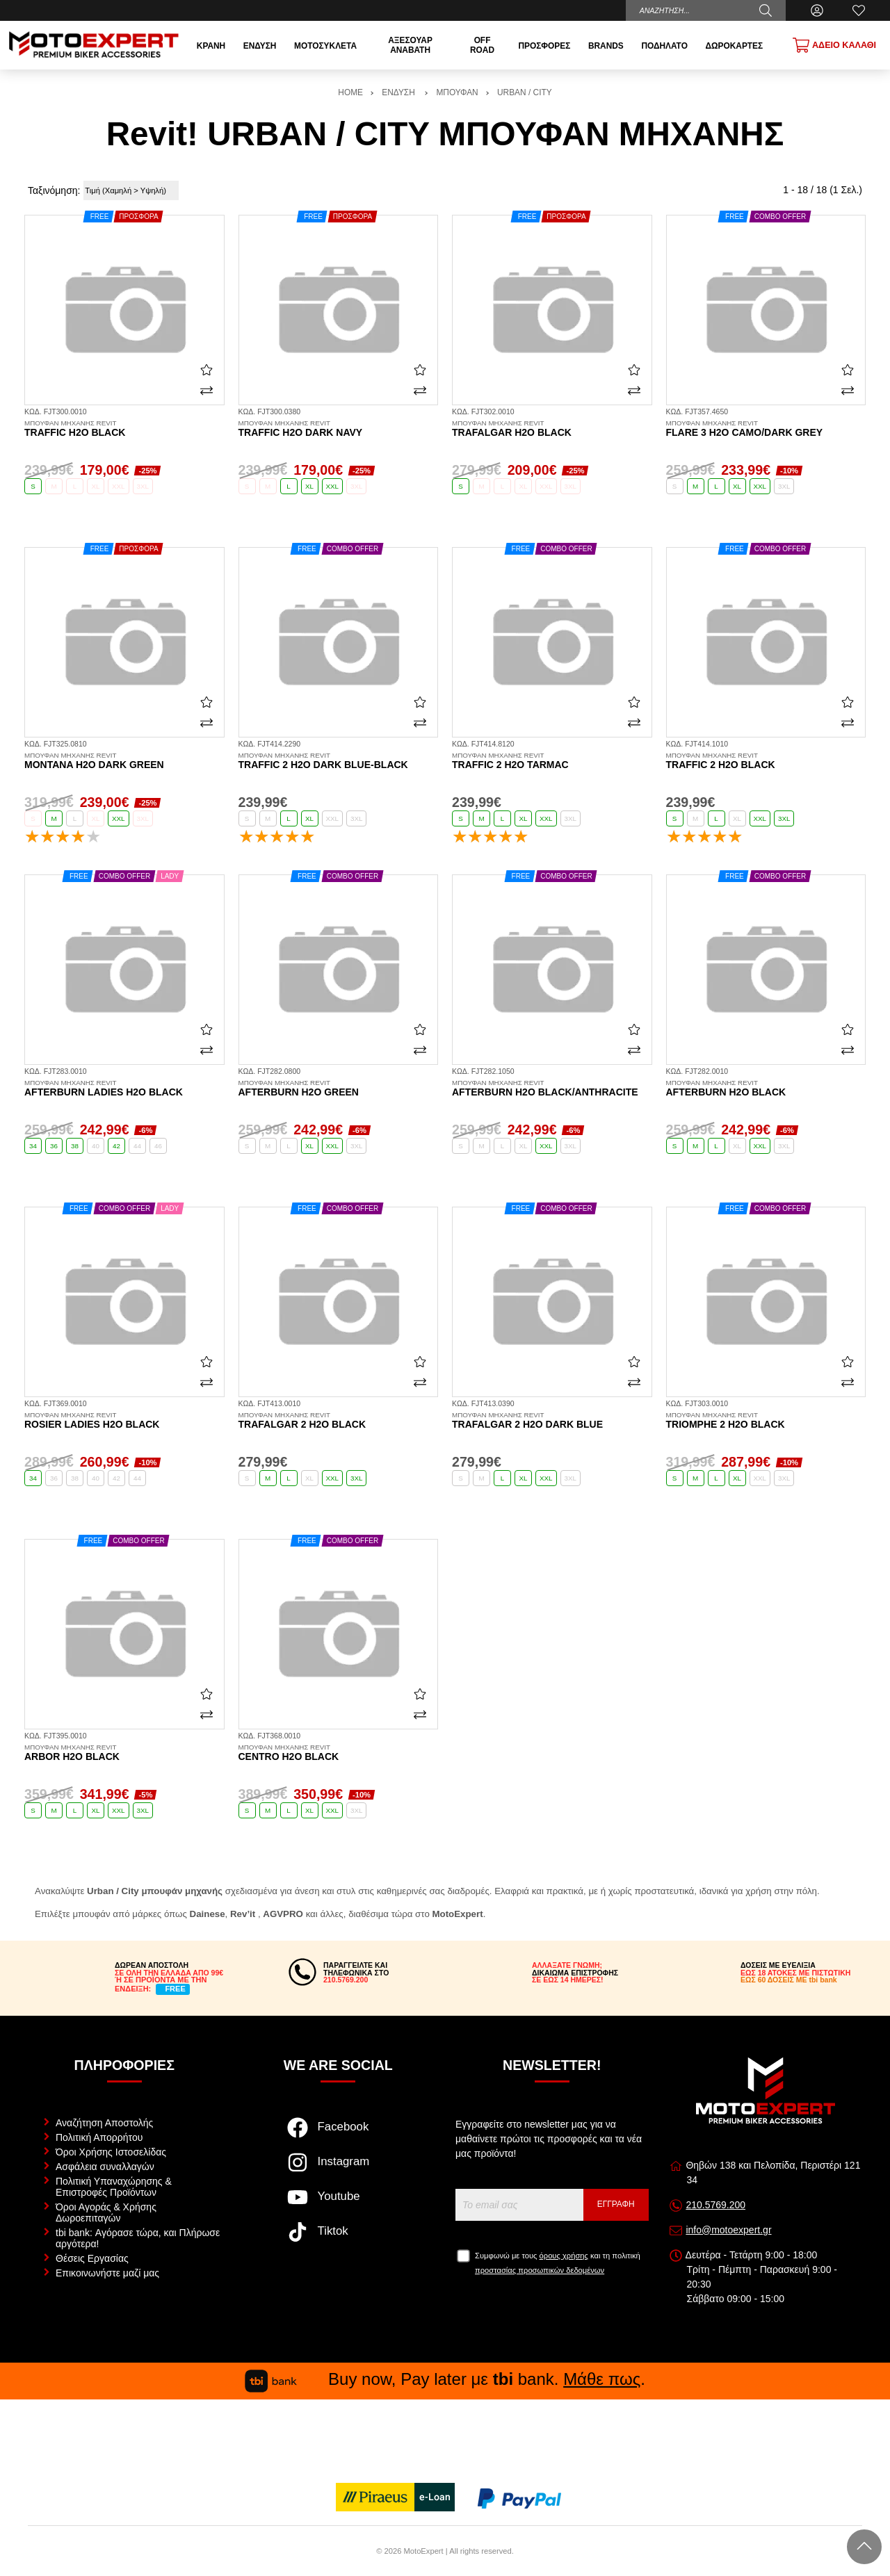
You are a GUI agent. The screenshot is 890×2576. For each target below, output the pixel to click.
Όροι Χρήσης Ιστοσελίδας (111, 2152)
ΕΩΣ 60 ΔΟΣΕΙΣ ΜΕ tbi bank (789, 1979)
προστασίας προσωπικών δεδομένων (539, 2270)
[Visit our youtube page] (338, 2204)
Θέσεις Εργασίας (92, 2258)
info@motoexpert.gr (728, 2229)
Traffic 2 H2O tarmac (552, 761)
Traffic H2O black (124, 429)
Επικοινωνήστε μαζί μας (107, 2273)
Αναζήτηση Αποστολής (104, 2122)
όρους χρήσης (564, 2255)
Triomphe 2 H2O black (766, 1421)
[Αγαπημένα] (858, 10)
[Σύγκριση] (206, 391)
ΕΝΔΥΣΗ (399, 92)
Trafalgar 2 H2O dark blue (552, 1421)
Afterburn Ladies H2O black (124, 1088)
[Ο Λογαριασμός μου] (817, 10)
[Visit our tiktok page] (338, 2239)
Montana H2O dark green (124, 761)
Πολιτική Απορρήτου (99, 2137)
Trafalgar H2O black (552, 429)
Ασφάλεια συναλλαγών (105, 2166)
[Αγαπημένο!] (206, 370)
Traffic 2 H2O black (766, 761)
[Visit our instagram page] (338, 2169)
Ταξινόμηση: (54, 190)
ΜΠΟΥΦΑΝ (457, 92)
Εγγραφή (616, 2204)
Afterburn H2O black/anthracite (552, 1088)
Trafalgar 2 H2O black (338, 1421)
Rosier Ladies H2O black (124, 1421)
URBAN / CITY (524, 92)
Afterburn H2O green (338, 1088)
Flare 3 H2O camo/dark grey (766, 429)
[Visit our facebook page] (338, 2134)
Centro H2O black (338, 1753)
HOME (350, 92)
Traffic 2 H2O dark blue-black (338, 761)
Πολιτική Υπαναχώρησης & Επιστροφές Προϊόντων (114, 2187)
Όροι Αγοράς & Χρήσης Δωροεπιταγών (106, 2212)
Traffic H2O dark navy (338, 429)
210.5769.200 (715, 2204)
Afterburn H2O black (766, 1088)
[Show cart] (834, 45)
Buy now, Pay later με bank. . (445, 2379)
